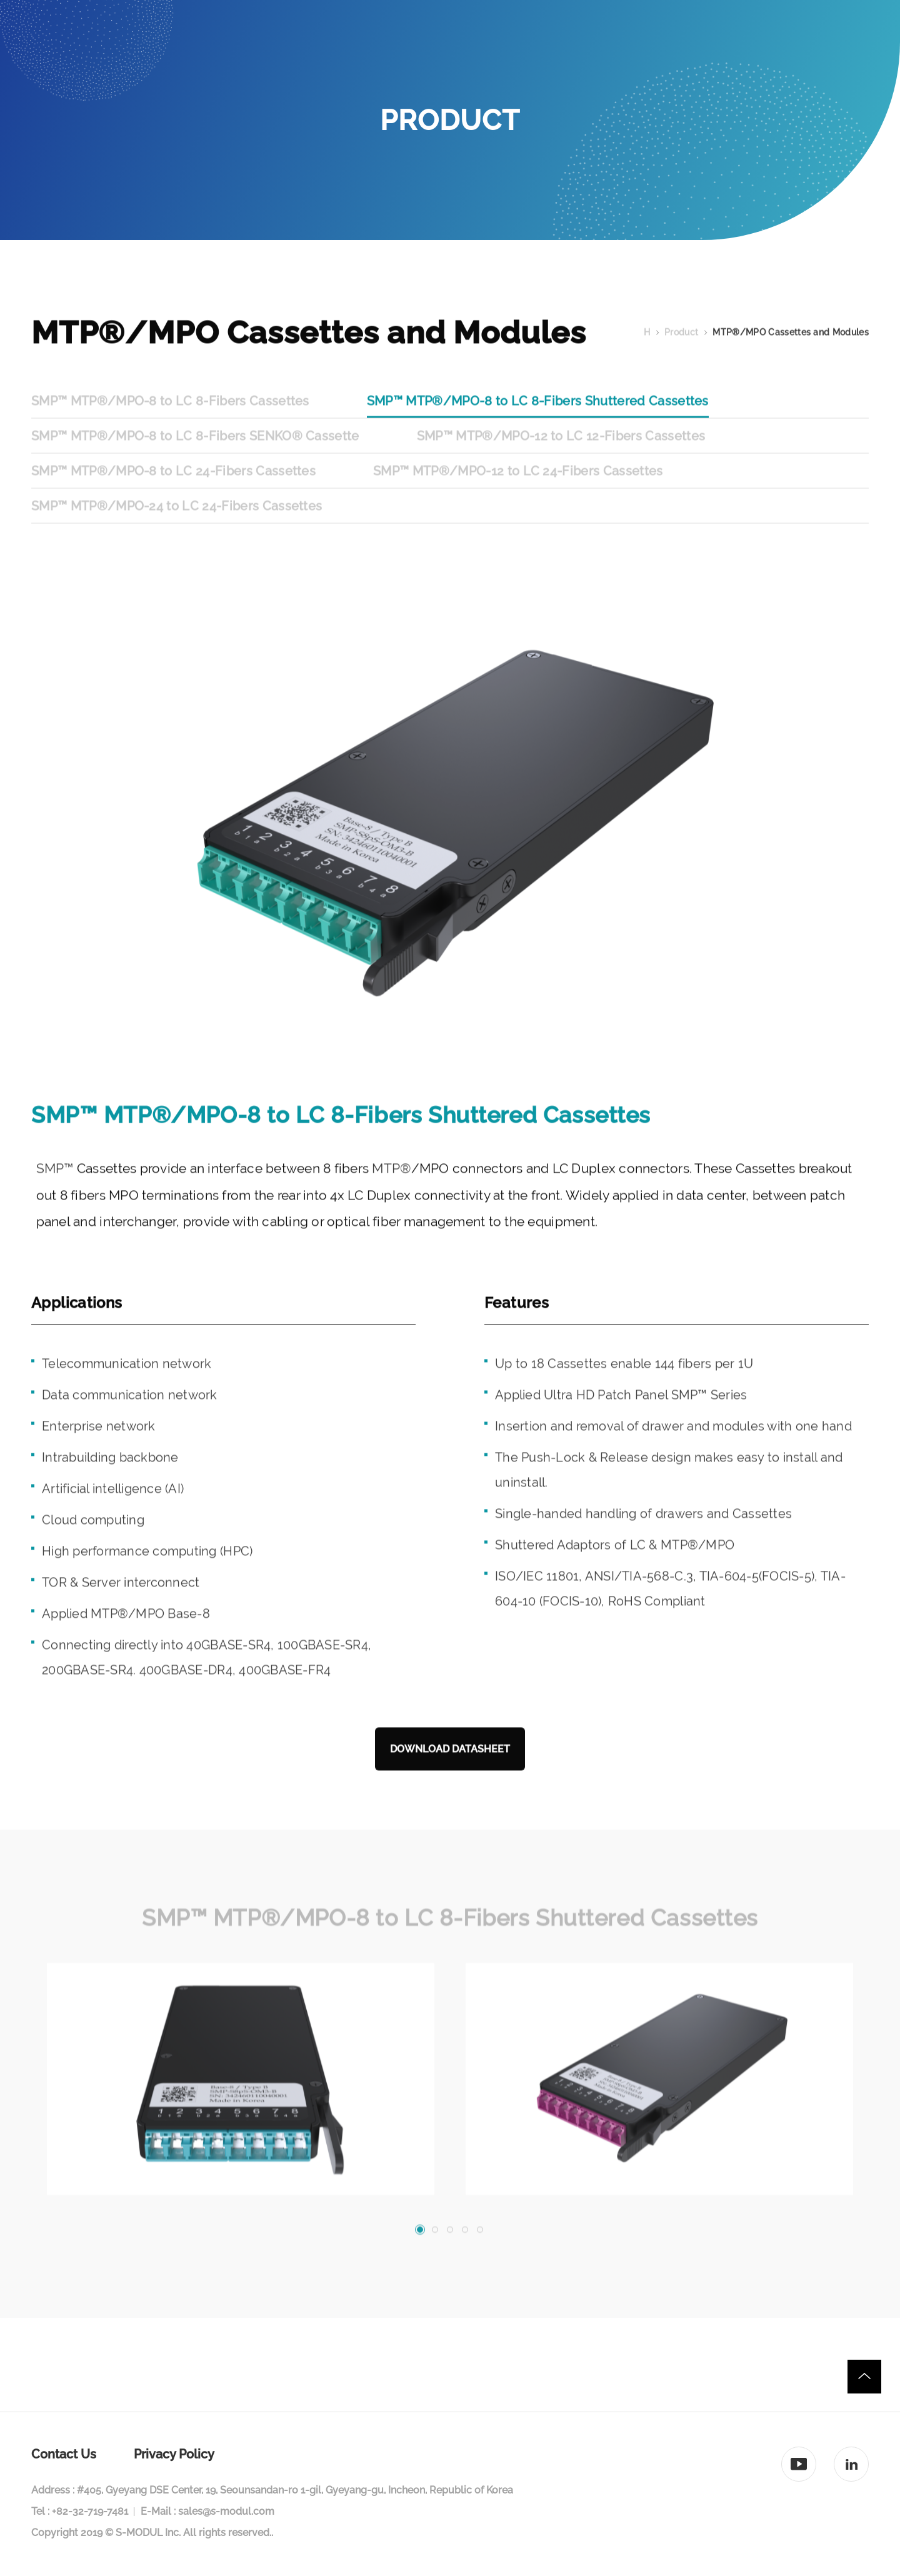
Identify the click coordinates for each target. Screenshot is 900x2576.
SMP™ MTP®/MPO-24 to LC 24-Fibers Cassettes (176, 529)
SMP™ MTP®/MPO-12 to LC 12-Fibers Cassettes (561, 459)
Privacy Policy (174, 2454)
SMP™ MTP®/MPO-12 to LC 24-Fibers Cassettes (517, 494)
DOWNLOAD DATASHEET (450, 1772)
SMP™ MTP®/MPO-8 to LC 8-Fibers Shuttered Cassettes (538, 424)
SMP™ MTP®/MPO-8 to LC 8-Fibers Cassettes (170, 424)
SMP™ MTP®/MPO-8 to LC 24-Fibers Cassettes (173, 494)
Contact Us (63, 2454)
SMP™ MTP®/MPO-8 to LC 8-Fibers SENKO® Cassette (195, 459)
